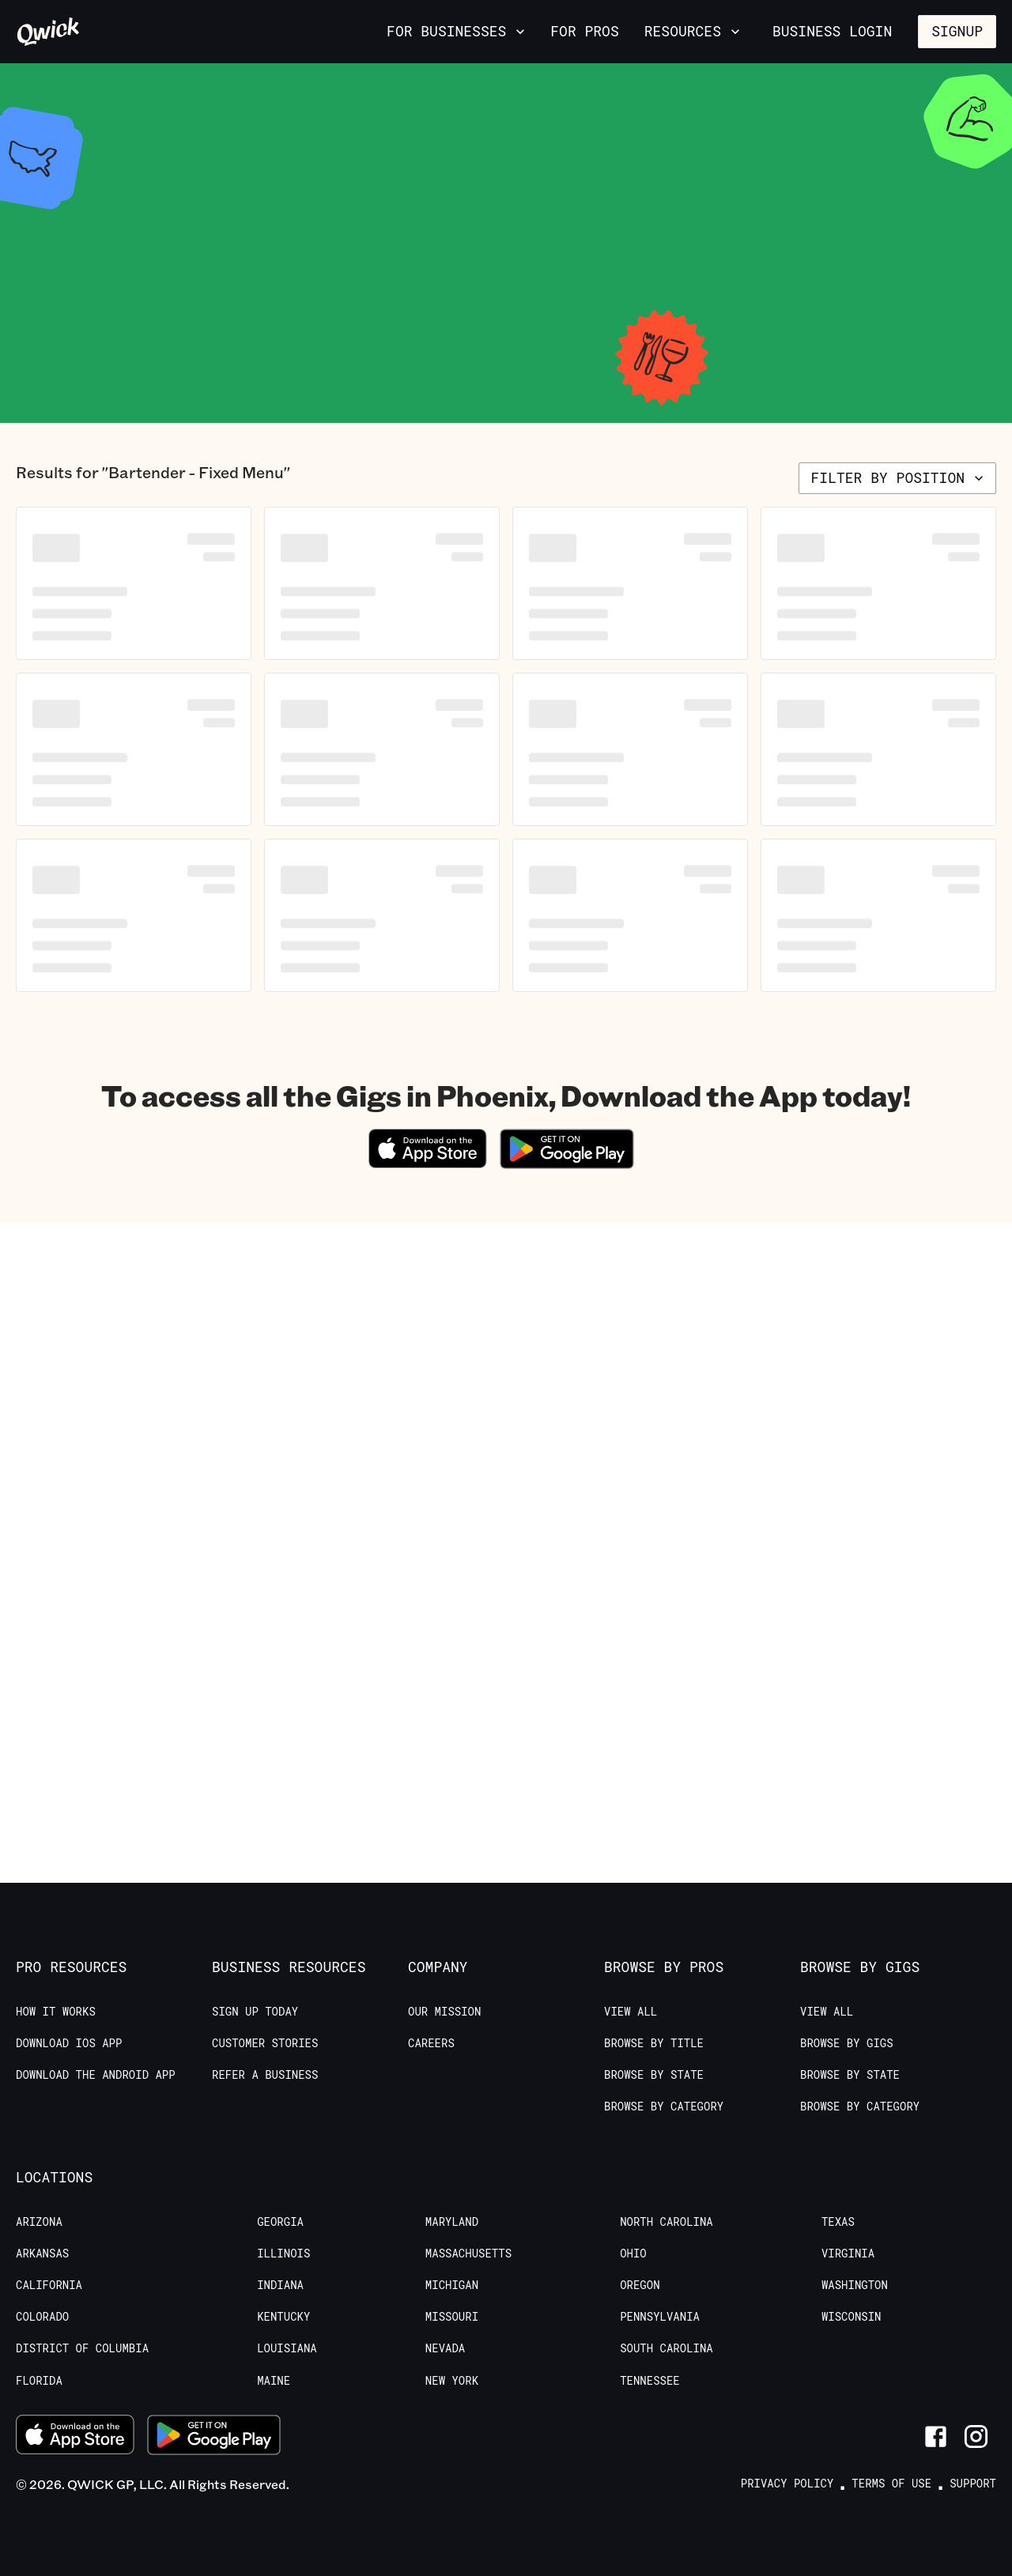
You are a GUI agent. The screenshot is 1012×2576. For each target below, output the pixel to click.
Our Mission (444, 2012)
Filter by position (899, 477)
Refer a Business (265, 2075)
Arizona (39, 2222)
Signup (957, 30)
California (49, 2285)
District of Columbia (82, 2348)
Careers (431, 2043)
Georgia (280, 2222)
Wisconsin (851, 2317)
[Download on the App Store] (427, 1163)
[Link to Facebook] (936, 2436)
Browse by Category (663, 2106)
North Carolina (666, 2222)
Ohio (633, 2253)
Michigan (451, 2285)
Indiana (280, 2285)
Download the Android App (96, 2075)
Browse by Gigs (846, 2043)
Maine (273, 2381)
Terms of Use (891, 2483)
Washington (854, 2285)
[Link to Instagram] (976, 2436)
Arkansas (42, 2253)
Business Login (832, 30)
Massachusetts (468, 2253)
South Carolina (666, 2348)
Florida (39, 2381)
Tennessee (650, 2381)
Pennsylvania (660, 2317)
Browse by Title (654, 2043)
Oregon (639, 2285)
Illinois (283, 2253)
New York (451, 2381)
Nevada (445, 2348)
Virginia (847, 2253)
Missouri (451, 2317)
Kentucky (283, 2317)
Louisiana (287, 2348)
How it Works (56, 2012)
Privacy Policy (787, 2483)
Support (973, 2483)
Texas (838, 2222)
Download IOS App (69, 2043)
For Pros (584, 30)
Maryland (451, 2222)
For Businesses (457, 30)
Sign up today (255, 2012)
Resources (693, 30)
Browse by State (654, 2075)
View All (630, 2012)
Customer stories (265, 2043)
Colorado (42, 2317)
